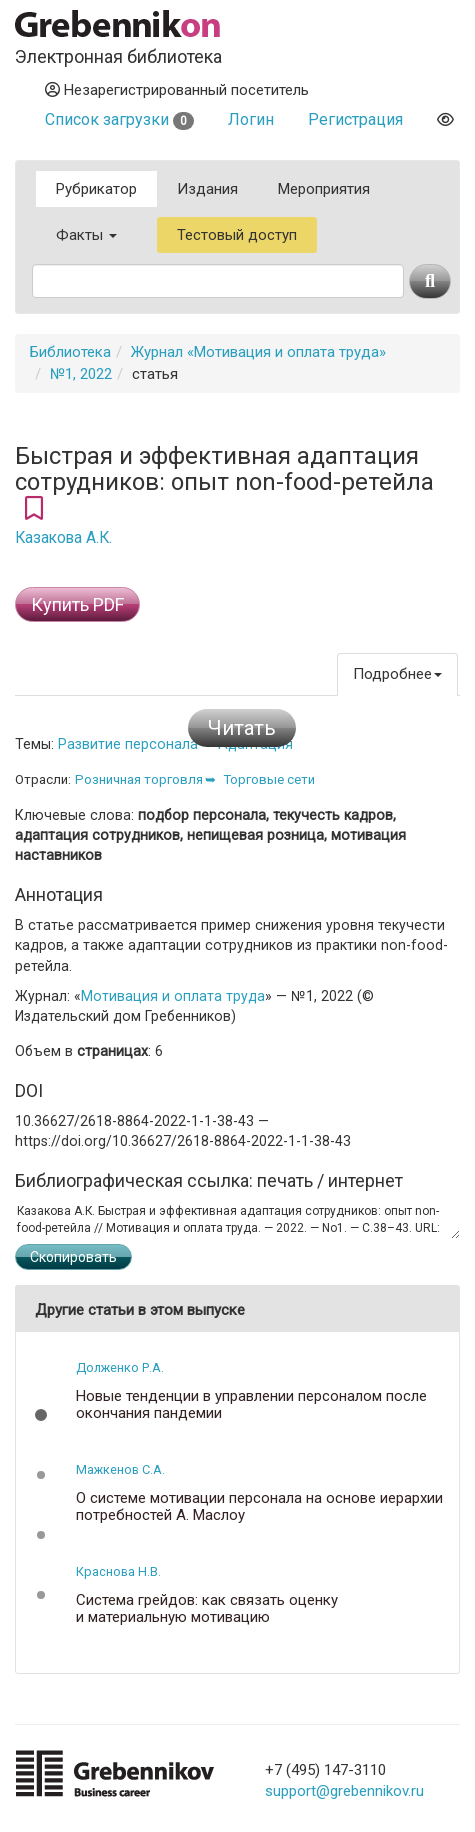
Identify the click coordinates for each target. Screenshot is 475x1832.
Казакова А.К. (63, 538)
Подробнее (397, 674)
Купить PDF (77, 604)
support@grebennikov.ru (344, 1791)
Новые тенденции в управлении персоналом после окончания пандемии (251, 1404)
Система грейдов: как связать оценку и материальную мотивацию (207, 1608)
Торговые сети (269, 779)
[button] (41, 1415)
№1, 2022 (81, 374)
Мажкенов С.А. (120, 1469)
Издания (207, 189)
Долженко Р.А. (120, 1367)
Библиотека (70, 352)
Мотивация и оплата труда (173, 996)
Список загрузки (119, 119)
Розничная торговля (139, 779)
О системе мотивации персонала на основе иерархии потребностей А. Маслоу (259, 1506)
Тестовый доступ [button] (237, 235)
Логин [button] (251, 119)
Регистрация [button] (355, 119)
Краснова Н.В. (118, 1571)
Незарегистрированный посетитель (177, 90)
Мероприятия (324, 189)
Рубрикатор (96, 189)
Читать (242, 728)
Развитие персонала (128, 744)
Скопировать (73, 1257)
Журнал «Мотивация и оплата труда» (258, 352)
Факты (86, 235)
